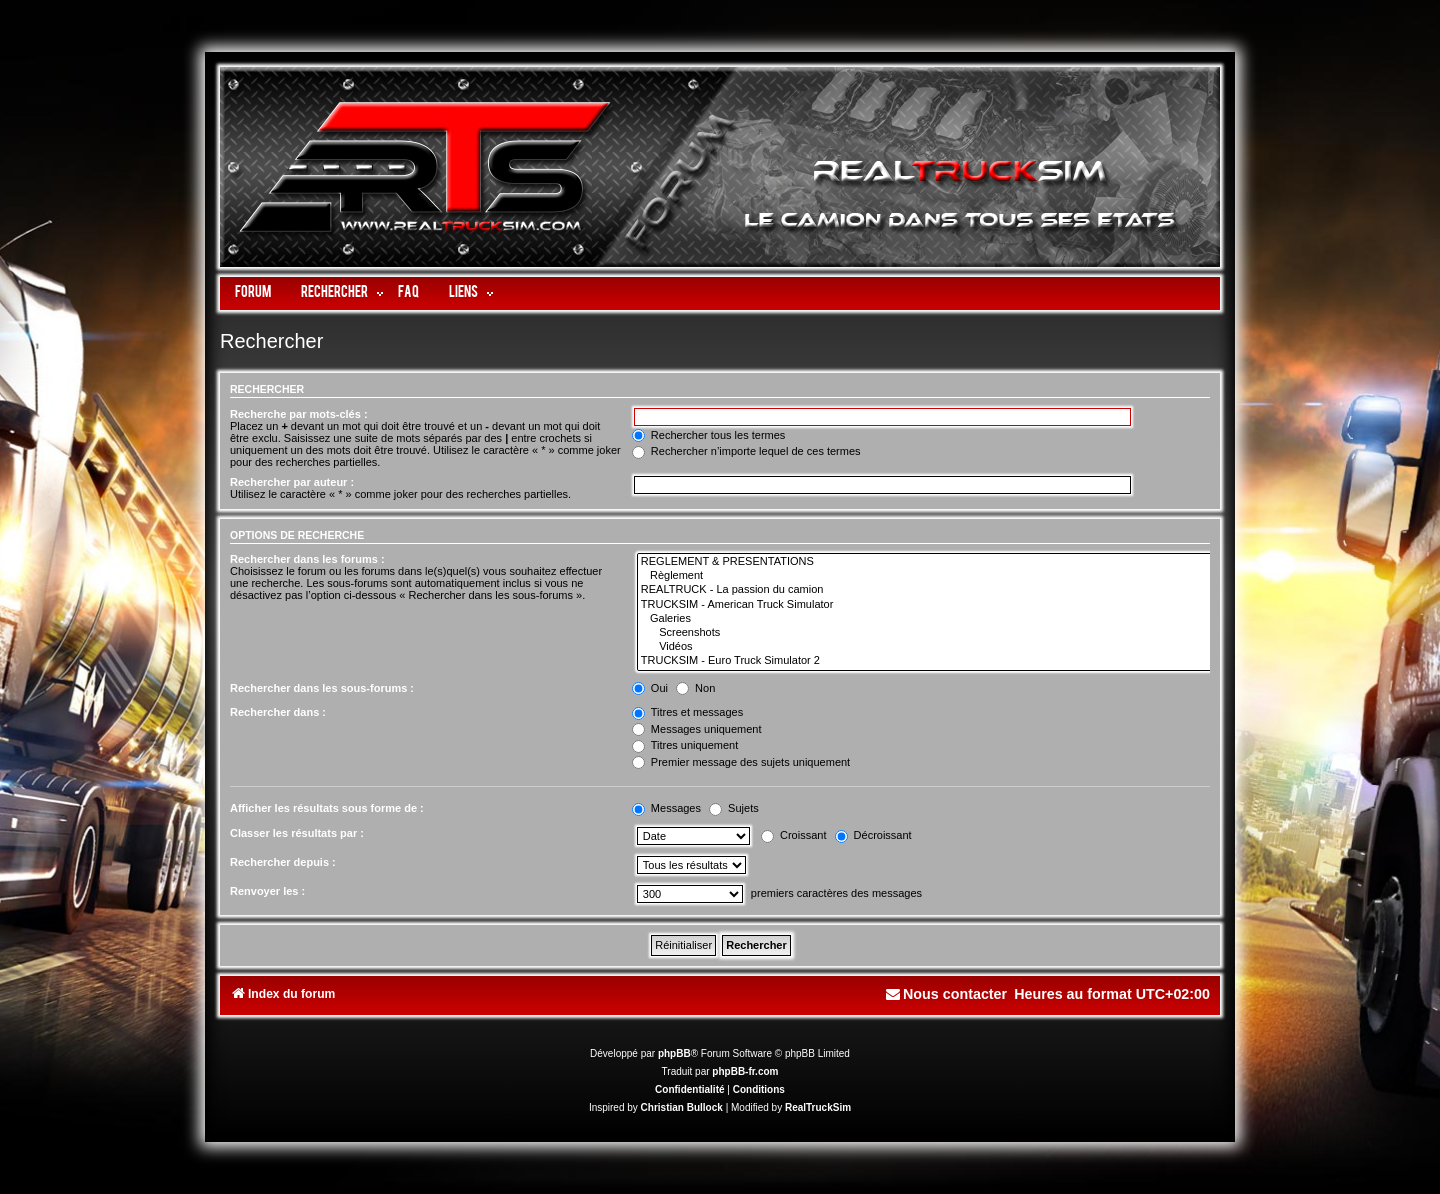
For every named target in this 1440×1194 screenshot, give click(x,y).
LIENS (463, 293)
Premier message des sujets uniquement (741, 762)
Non (695, 688)
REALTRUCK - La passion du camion (926, 590)
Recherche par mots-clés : (299, 414)
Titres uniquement (685, 745)
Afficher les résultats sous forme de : (327, 808)
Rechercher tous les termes (709, 435)
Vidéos (926, 647)
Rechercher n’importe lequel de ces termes (746, 451)
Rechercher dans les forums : (307, 559)
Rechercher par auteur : (292, 482)
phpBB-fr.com (745, 1071)
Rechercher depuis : (283, 862)
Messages (666, 808)
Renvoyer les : (267, 891)
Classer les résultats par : (297, 833)
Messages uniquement (697, 729)
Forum (253, 293)
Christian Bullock (682, 1107)
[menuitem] (946, 994)
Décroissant (873, 835)
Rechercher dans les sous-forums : (322, 688)
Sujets (734, 808)
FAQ (408, 293)
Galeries (926, 619)
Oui (650, 688)
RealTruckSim (818, 1107)
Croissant (794, 835)
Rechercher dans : (278, 712)
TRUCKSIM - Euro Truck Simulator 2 (926, 661)
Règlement (926, 576)
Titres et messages (687, 712)
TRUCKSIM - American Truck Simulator (926, 605)
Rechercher (334, 293)
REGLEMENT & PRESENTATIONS (926, 562)
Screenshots (926, 633)
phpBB (674, 1053)
